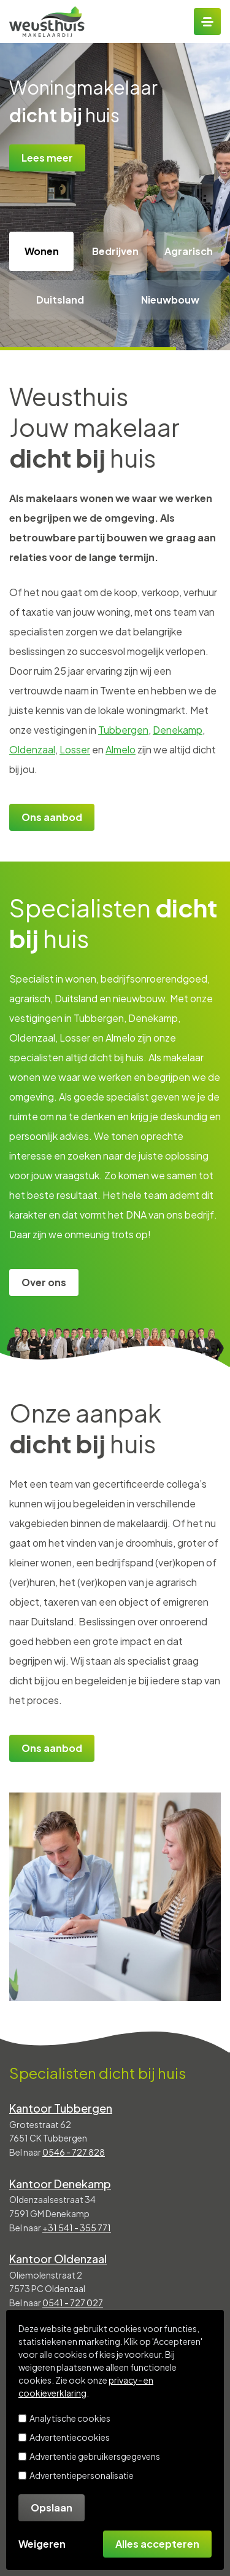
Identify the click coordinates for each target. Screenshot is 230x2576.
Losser (74, 749)
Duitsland (60, 299)
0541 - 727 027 (72, 2302)
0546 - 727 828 (73, 2152)
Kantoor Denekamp (60, 2184)
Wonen (42, 251)
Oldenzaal (32, 749)
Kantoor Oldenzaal (58, 2259)
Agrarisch (188, 251)
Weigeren (42, 2543)
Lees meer (47, 157)
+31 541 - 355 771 (76, 2227)
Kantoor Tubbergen (60, 2108)
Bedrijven (115, 251)
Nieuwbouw (170, 299)
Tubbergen (123, 729)
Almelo (120, 749)
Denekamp (177, 729)
